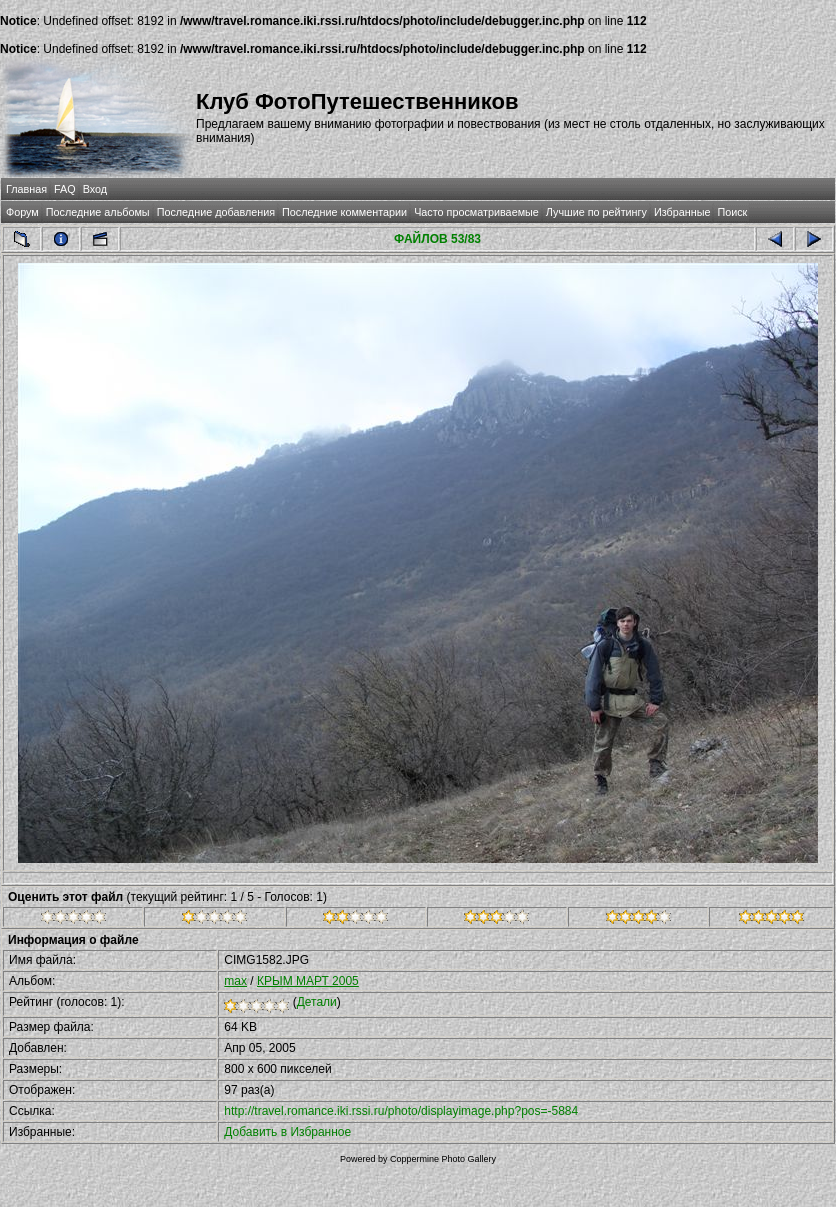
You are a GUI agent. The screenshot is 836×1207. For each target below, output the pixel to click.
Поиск (732, 212)
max (235, 981)
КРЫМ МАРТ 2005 (308, 981)
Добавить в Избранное (287, 1132)
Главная (26, 189)
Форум (22, 212)
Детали (317, 1002)
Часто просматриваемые (476, 212)
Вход (95, 189)
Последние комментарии (344, 212)
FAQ (65, 189)
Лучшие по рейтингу (596, 212)
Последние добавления (216, 212)
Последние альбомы (98, 212)
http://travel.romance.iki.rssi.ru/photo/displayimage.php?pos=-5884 (401, 1111)
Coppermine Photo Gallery (443, 1159)
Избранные (682, 212)
